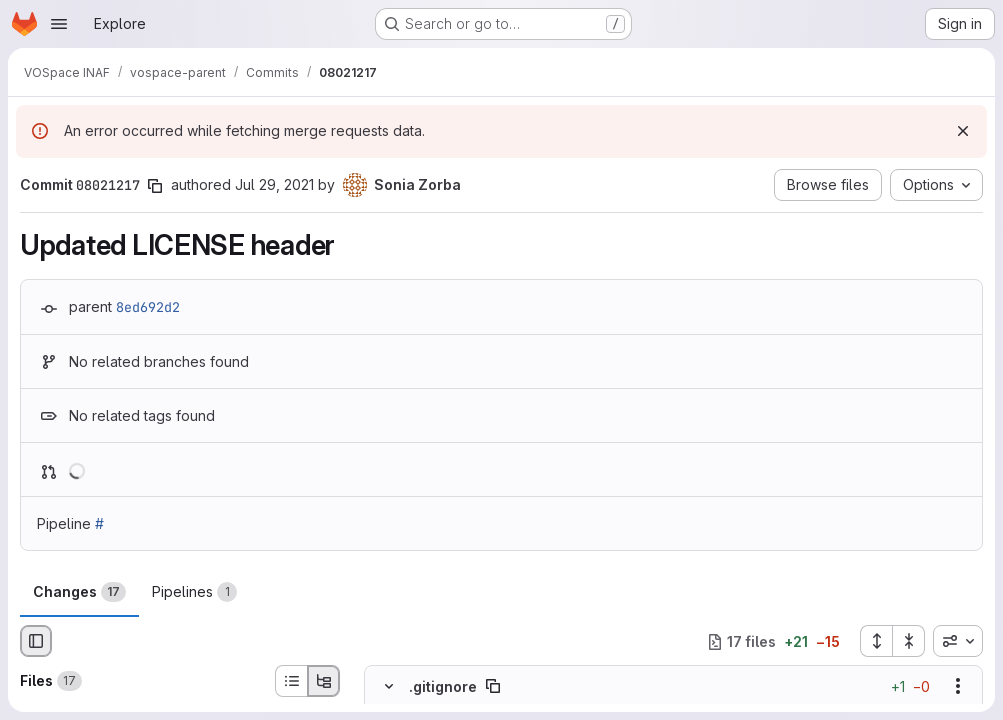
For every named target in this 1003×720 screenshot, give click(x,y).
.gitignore (443, 686)
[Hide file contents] (389, 686)
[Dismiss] (963, 131)
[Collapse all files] (909, 641)
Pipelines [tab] (194, 592)
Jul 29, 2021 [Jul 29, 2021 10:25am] (274, 184)
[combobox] (958, 641)
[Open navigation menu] (59, 24)
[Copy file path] (493, 686)
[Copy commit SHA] (155, 186)
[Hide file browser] (36, 641)
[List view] (291, 681)
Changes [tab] (79, 592)
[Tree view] (324, 681)
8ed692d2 (148, 307)
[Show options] (958, 686)
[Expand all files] (876, 641)
